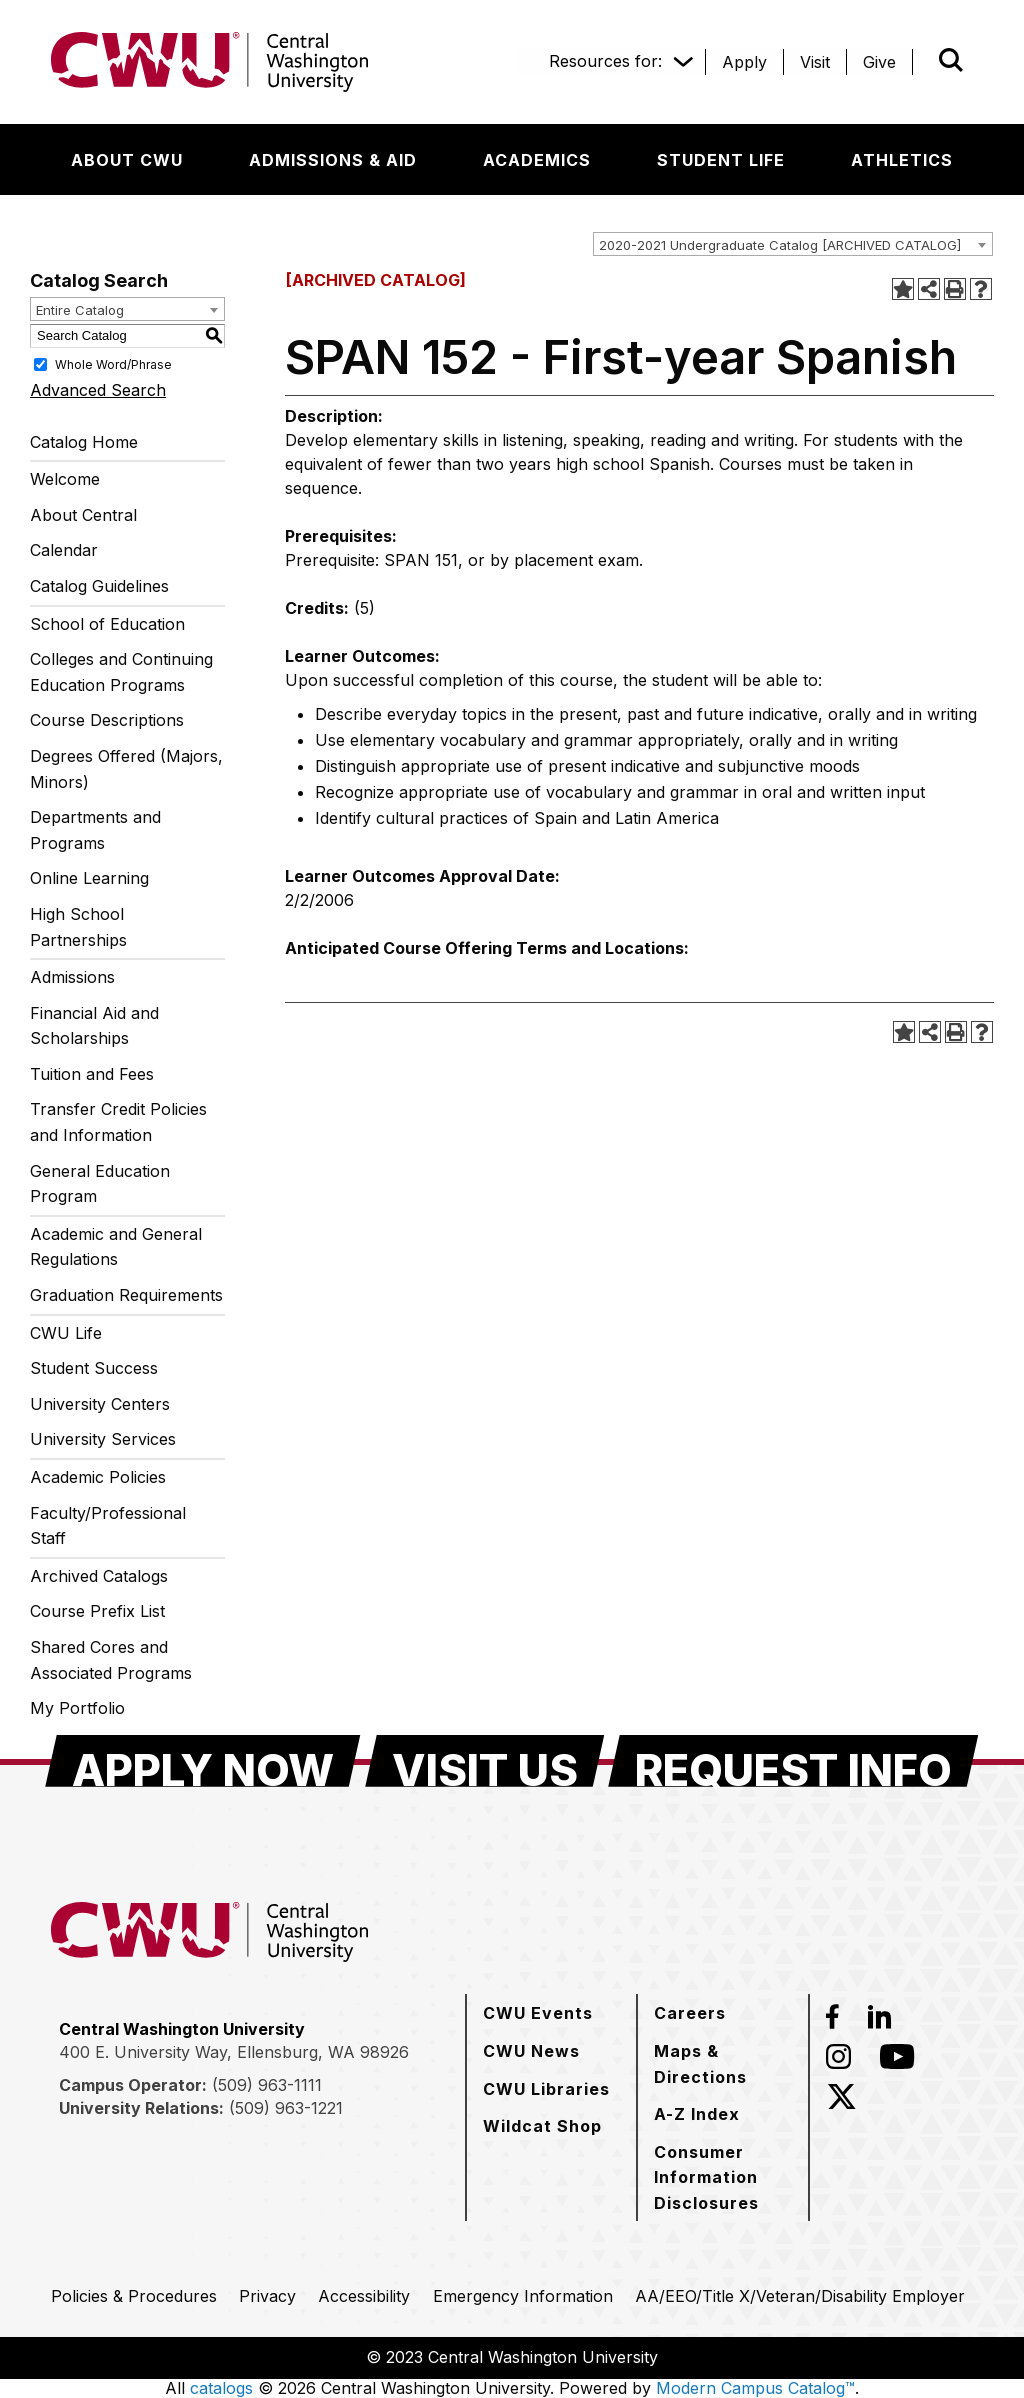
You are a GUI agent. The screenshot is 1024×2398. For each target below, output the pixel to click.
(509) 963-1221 (286, 2108)
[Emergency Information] (523, 2296)
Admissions (72, 977)
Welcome (65, 479)
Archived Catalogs (99, 1576)
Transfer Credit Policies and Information (118, 1122)
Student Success (94, 1368)
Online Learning (89, 878)
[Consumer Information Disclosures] (723, 2177)
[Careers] (690, 2013)
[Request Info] (793, 1761)
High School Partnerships (78, 927)
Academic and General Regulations (116, 1247)
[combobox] (793, 244)
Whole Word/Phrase (113, 363)
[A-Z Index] (697, 2114)
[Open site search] (951, 60)
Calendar (64, 550)
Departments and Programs (95, 830)
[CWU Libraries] (546, 2089)
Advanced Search (98, 390)
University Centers (100, 1404)
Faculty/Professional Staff (108, 1526)
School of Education (107, 624)
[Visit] (815, 62)
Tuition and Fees (92, 1074)
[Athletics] (902, 160)
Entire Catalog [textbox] (80, 310)
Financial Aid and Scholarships (94, 1026)
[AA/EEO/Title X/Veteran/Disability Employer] (800, 2296)
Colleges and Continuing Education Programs (121, 672)
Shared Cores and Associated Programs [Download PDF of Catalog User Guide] (111, 1660)
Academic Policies (98, 1477)
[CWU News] (531, 2051)
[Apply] (744, 62)
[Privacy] (267, 2296)
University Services (103, 1439)
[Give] (879, 62)
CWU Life (66, 1333)
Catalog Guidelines (99, 586)
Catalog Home (84, 442)
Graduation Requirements (126, 1295)
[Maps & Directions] (723, 2063)
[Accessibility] (364, 2296)
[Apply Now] (203, 1761)
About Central (83, 515)
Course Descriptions (107, 720)
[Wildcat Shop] (542, 2126)
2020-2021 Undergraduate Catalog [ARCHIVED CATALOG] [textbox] (780, 245)
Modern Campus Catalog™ (755, 2388)
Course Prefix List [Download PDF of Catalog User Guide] (97, 1611)
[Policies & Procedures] (134, 2296)
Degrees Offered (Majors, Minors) (126, 769)
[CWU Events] (538, 2013)
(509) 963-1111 (267, 2085)
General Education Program (100, 1184)
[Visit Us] (485, 1761)
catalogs (221, 2388)
